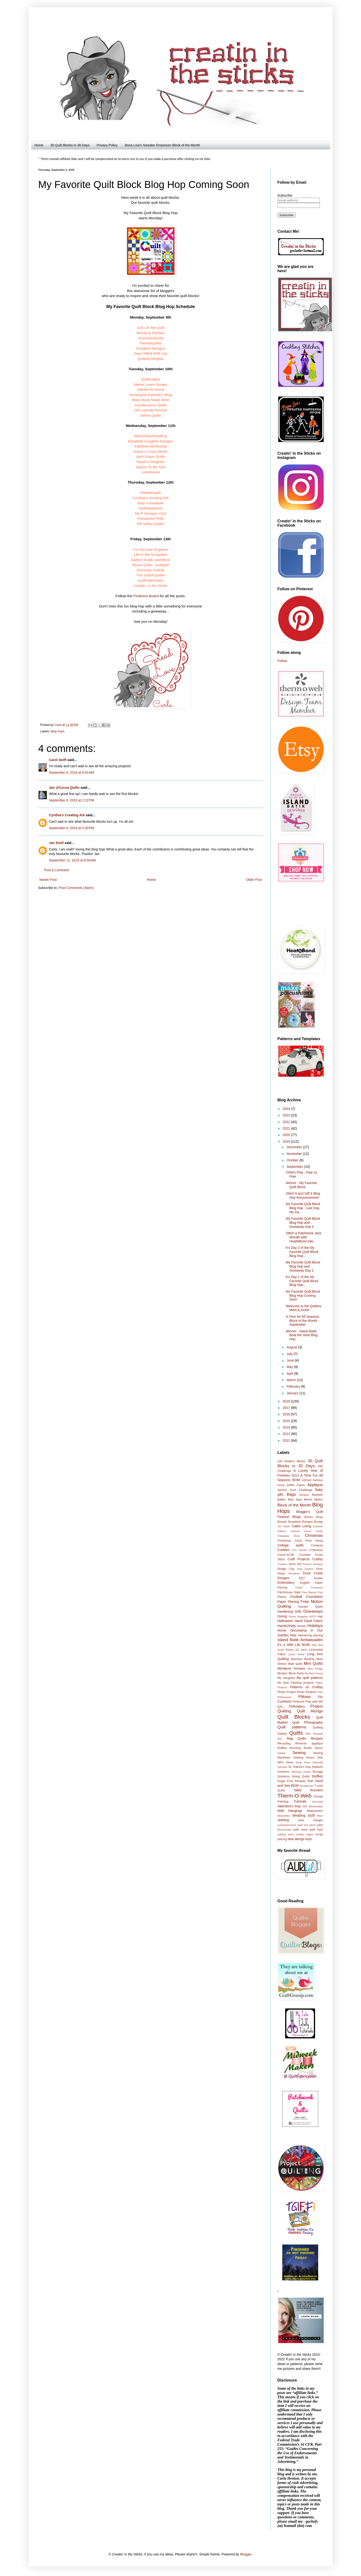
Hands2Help (287, 1626)
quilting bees (286, 1834)
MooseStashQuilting (150, 436)
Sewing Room (303, 1757)
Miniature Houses (291, 1668)
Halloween (285, 1621)
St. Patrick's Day (299, 1767)
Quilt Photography (307, 1722)
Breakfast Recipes (300, 1521)
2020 (287, 1135)
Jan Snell (56, 843)
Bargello (304, 1494)
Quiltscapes (150, 379)
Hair (320, 1616)
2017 (287, 1408)
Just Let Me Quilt (150, 327)
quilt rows (300, 1829)
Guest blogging (298, 1616)
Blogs (296, 1517)
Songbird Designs (150, 348)
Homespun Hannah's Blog (150, 395)
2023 (287, 1115)
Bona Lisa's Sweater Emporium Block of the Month (162, 145)
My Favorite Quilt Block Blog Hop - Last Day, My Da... (303, 1208)
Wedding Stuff (303, 1815)
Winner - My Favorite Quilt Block (301, 1185)
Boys (319, 1517)
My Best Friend (314, 1673)
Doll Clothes (305, 1568)
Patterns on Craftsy (306, 1687)
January (293, 1393)
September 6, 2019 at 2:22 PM (71, 800)
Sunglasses (307, 1785)
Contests (317, 1545)
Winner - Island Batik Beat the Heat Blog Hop (301, 1335)
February (294, 1386)
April (290, 1373)
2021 (287, 1128)
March (292, 1380)
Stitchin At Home (150, 389)
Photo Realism (307, 1692)
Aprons (282, 1490)
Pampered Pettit (150, 518)
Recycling (284, 1743)
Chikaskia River (289, 1535)
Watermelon (315, 1811)
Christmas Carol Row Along (300, 1540)
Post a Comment (56, 870)
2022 (287, 1122)
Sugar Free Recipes (292, 1781)
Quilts (296, 1733)
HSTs (312, 1616)
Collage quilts (291, 1545)
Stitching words (300, 1771)
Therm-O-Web (295, 1796)
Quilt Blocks (294, 1717)
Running (295, 1748)
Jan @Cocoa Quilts (64, 787)
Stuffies (317, 1776)
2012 (287, 1440)
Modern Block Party (291, 1673)
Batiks (282, 1499)
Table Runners (308, 1790)
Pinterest (299, 1701)
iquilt (300, 1825)
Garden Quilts (310, 1606)
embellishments (287, 1825)
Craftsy (317, 1559)
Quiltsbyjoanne (151, 508)
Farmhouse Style (289, 1592)
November (295, 1154)
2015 (287, 1421)
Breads (282, 1521)
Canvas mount (300, 1531)
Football (296, 1597)
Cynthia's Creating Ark (151, 498)
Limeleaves (150, 472)
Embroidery (286, 1582)
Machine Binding (302, 1659)
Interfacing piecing (310, 1635)
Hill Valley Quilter (150, 524)
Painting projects (302, 1682)
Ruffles (282, 1748)
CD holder (284, 1526)
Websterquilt (150, 493)
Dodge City (286, 1569)
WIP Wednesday (312, 1806)
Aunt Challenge (301, 1490)
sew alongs (296, 1839)
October (293, 1160)
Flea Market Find (312, 1592)
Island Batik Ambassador (300, 1640)
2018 (287, 1401)
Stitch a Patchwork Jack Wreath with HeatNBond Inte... (303, 1237)
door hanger (310, 1820)
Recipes (317, 1738)
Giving (282, 1616)
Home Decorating (292, 1630)
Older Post (254, 880)
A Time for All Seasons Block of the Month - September (302, 1321)
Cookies (284, 1550)
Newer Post (48, 880)
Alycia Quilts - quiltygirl (150, 565)
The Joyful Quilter (150, 575)
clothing (283, 1820)
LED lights (300, 1649)
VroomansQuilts (151, 338)
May (290, 1367)
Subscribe (285, 195)
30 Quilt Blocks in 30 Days (69, 145)
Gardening (285, 1611)
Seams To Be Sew (151, 467)
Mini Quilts (313, 1663)
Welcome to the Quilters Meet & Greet (303, 1308)
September (295, 1167)
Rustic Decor (313, 1748)
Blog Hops (58, 731)
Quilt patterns (292, 1727)
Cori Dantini (299, 1550)
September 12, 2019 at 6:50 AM (72, 860)
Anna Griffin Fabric (291, 1485)
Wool (320, 1815)
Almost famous (312, 1480)
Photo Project (287, 1692)
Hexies (301, 1626)
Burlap (318, 1521)
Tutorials (300, 1801)
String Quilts (301, 1776)
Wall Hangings (290, 1811)
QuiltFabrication (151, 580)
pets (320, 1825)
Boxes (308, 1517)
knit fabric (310, 1825)
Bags (291, 1494)
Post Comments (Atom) (76, 888)
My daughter (286, 1678)
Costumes (316, 1550)
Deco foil (295, 1564)
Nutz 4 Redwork (151, 503)
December (295, 1147)
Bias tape (295, 1499)
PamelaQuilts (151, 343)
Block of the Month (294, 1505)
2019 (287, 1141)
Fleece (282, 1597)
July (290, 1354)
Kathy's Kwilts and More (150, 560)
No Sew (283, 1682)
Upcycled (317, 1801)
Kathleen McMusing (150, 446)
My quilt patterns (310, 1678)
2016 (287, 1414)
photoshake (284, 1829)
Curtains (283, 1564)
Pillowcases (284, 1697)
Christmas (314, 1535)
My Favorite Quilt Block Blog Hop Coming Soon (303, 1296)
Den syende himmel (150, 410)
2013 (287, 1434)
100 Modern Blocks (292, 1461)
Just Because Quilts (150, 405)
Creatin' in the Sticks (150, 586)
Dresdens (294, 1573)
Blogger (245, 2554)
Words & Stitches (151, 333)
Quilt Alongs (310, 1711)
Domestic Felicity (150, 570)
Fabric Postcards (309, 1587)
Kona (289, 1649)
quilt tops (316, 1829)
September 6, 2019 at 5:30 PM (71, 828)
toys (308, 1839)
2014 (287, 1427)
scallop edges (304, 1834)
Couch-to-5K (286, 1554)
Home (38, 145)
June (291, 1360)
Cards (319, 1531)
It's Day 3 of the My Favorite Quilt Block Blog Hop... (302, 1252)
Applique (315, 1485)
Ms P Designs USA (150, 513)
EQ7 (302, 1578)
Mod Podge (315, 1668)
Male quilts (295, 1664)
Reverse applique (309, 1743)
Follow (282, 661)
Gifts (298, 1611)
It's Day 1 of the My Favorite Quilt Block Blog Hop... (302, 1281)
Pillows (304, 1696)
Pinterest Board (146, 596)
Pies (320, 1692)
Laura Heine (296, 1654)
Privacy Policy (107, 145)
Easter (318, 1578)
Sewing (299, 1752)
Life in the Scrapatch (150, 554)
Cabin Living (301, 1526)
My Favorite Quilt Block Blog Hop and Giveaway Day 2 (303, 1266)
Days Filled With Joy (150, 353)
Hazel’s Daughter (151, 462)
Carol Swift (58, 760)
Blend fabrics (313, 1499)
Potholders (297, 1706)
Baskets (317, 1494)
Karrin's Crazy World (150, 451)
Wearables (284, 1815)
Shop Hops (302, 1762)
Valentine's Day (289, 1806)
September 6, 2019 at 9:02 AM (71, 772)
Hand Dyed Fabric (308, 1621)
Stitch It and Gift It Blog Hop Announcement (303, 1195)
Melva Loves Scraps (150, 384)
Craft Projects (299, 1559)
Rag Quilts (296, 1738)
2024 (287, 1109)
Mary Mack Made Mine (150, 400)
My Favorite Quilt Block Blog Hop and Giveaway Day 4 (303, 1223)
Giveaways (313, 1611)
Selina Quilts (150, 415)
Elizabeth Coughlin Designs (150, 441)
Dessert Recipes (313, 1564)
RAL (308, 1733)
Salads (282, 1753)
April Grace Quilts (150, 456)
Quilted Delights (151, 359)
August (292, 1347)
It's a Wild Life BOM (294, 1645)
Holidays (315, 1625)
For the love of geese (150, 549)
